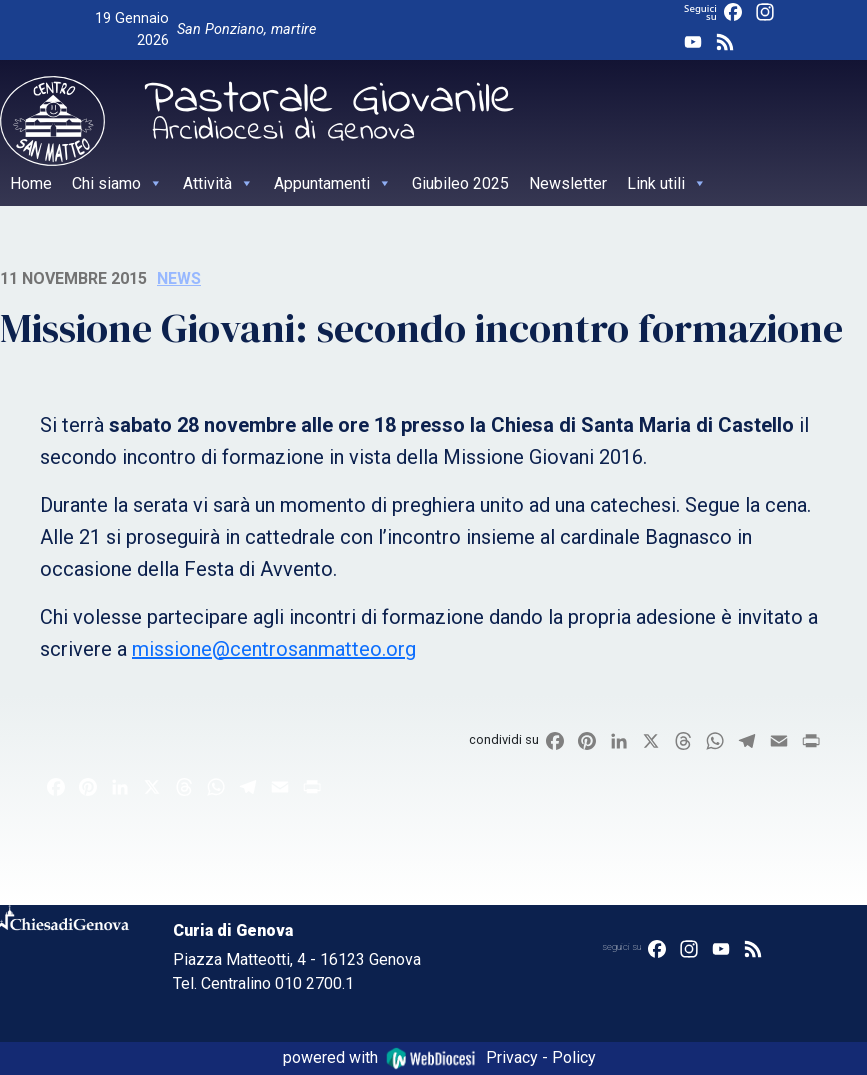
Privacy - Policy (541, 1057)
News (179, 278)
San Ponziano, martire (246, 29)
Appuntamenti (333, 183)
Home (31, 183)
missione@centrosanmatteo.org (274, 649)
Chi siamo (117, 183)
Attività (218, 183)
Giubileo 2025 (460, 183)
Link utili (667, 183)
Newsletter (568, 183)
